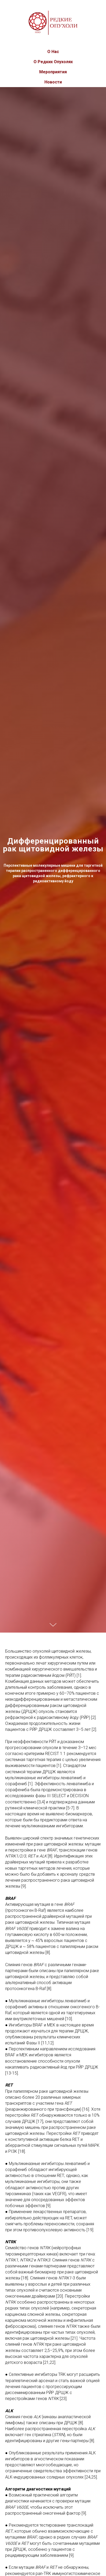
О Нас (53, 51)
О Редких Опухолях (53, 61)
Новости (53, 82)
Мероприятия (53, 71)
